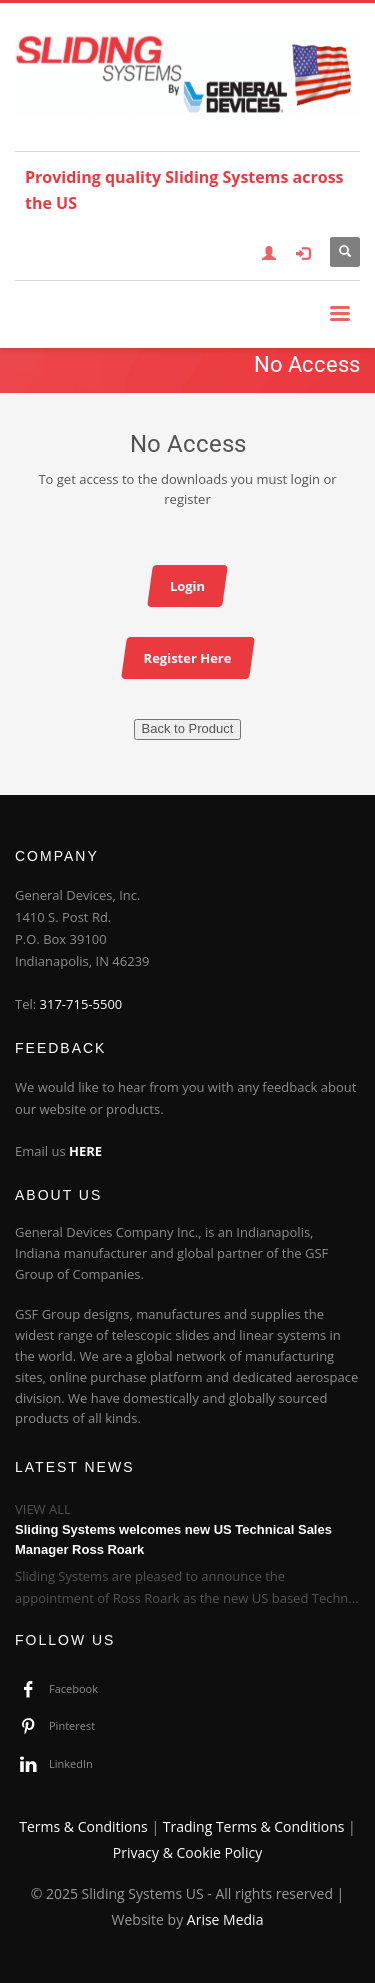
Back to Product (188, 728)
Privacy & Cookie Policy (187, 1852)
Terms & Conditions (83, 1826)
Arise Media (225, 1919)
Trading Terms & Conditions (254, 1826)
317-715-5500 (81, 1004)
